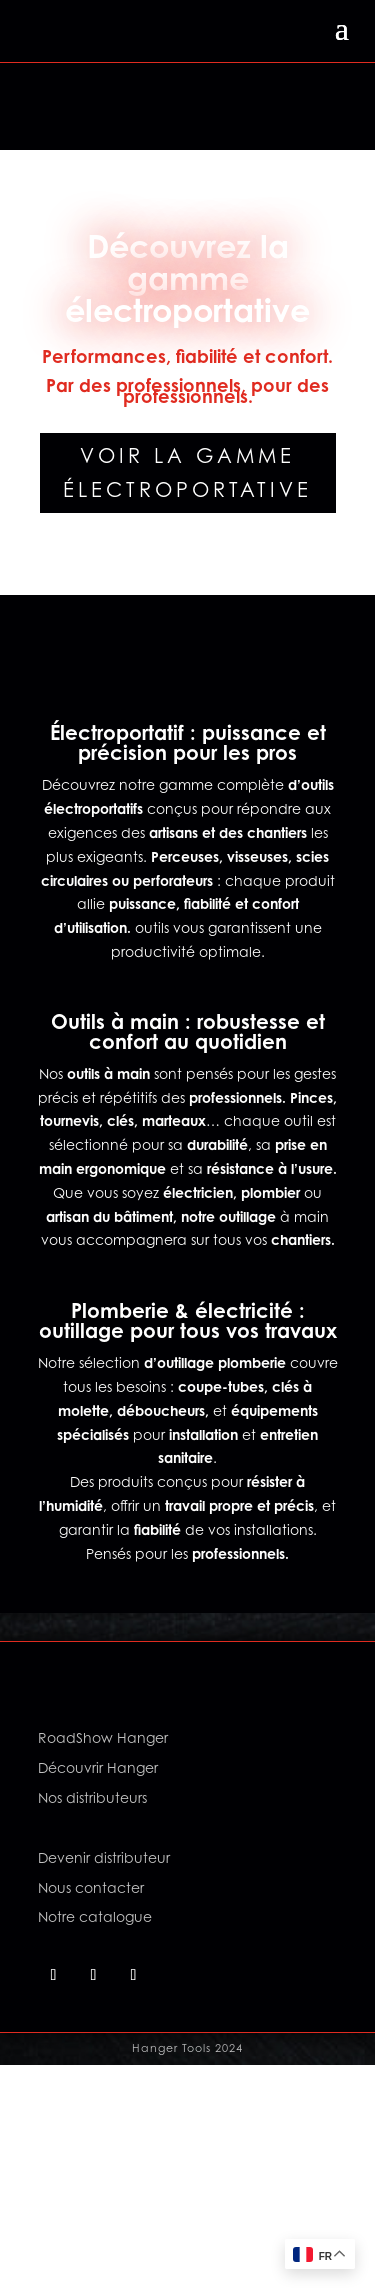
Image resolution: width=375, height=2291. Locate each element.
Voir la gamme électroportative (187, 473)
